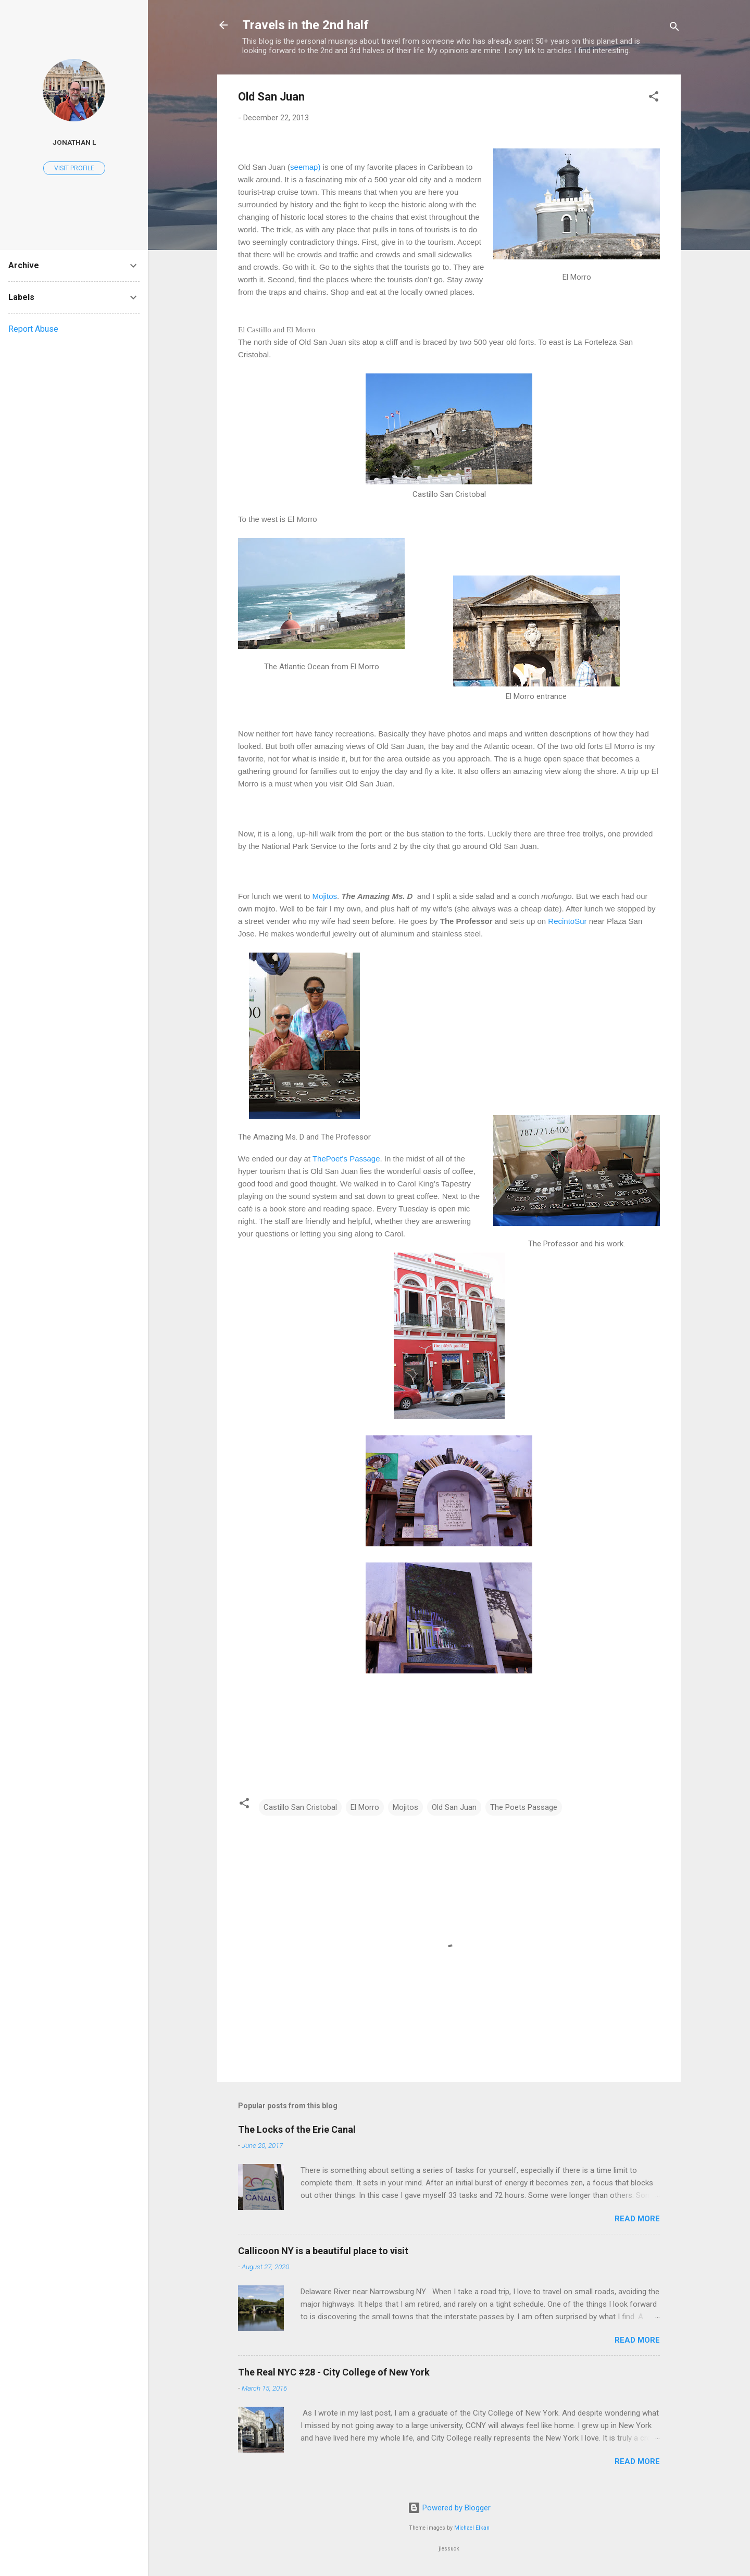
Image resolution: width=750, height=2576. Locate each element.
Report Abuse (33, 329)
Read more (637, 2218)
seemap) (305, 166)
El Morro (365, 1807)
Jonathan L (74, 142)
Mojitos (325, 896)
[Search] (674, 28)
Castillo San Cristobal (300, 1807)
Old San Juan (454, 1807)
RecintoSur (567, 921)
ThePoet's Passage (346, 1158)
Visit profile (74, 168)
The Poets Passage (523, 1807)
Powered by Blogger (449, 2507)
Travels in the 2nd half (305, 25)
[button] (653, 98)
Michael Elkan (472, 2527)
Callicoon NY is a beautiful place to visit (323, 2250)
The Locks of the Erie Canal (297, 2129)
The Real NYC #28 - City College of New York (334, 2372)
